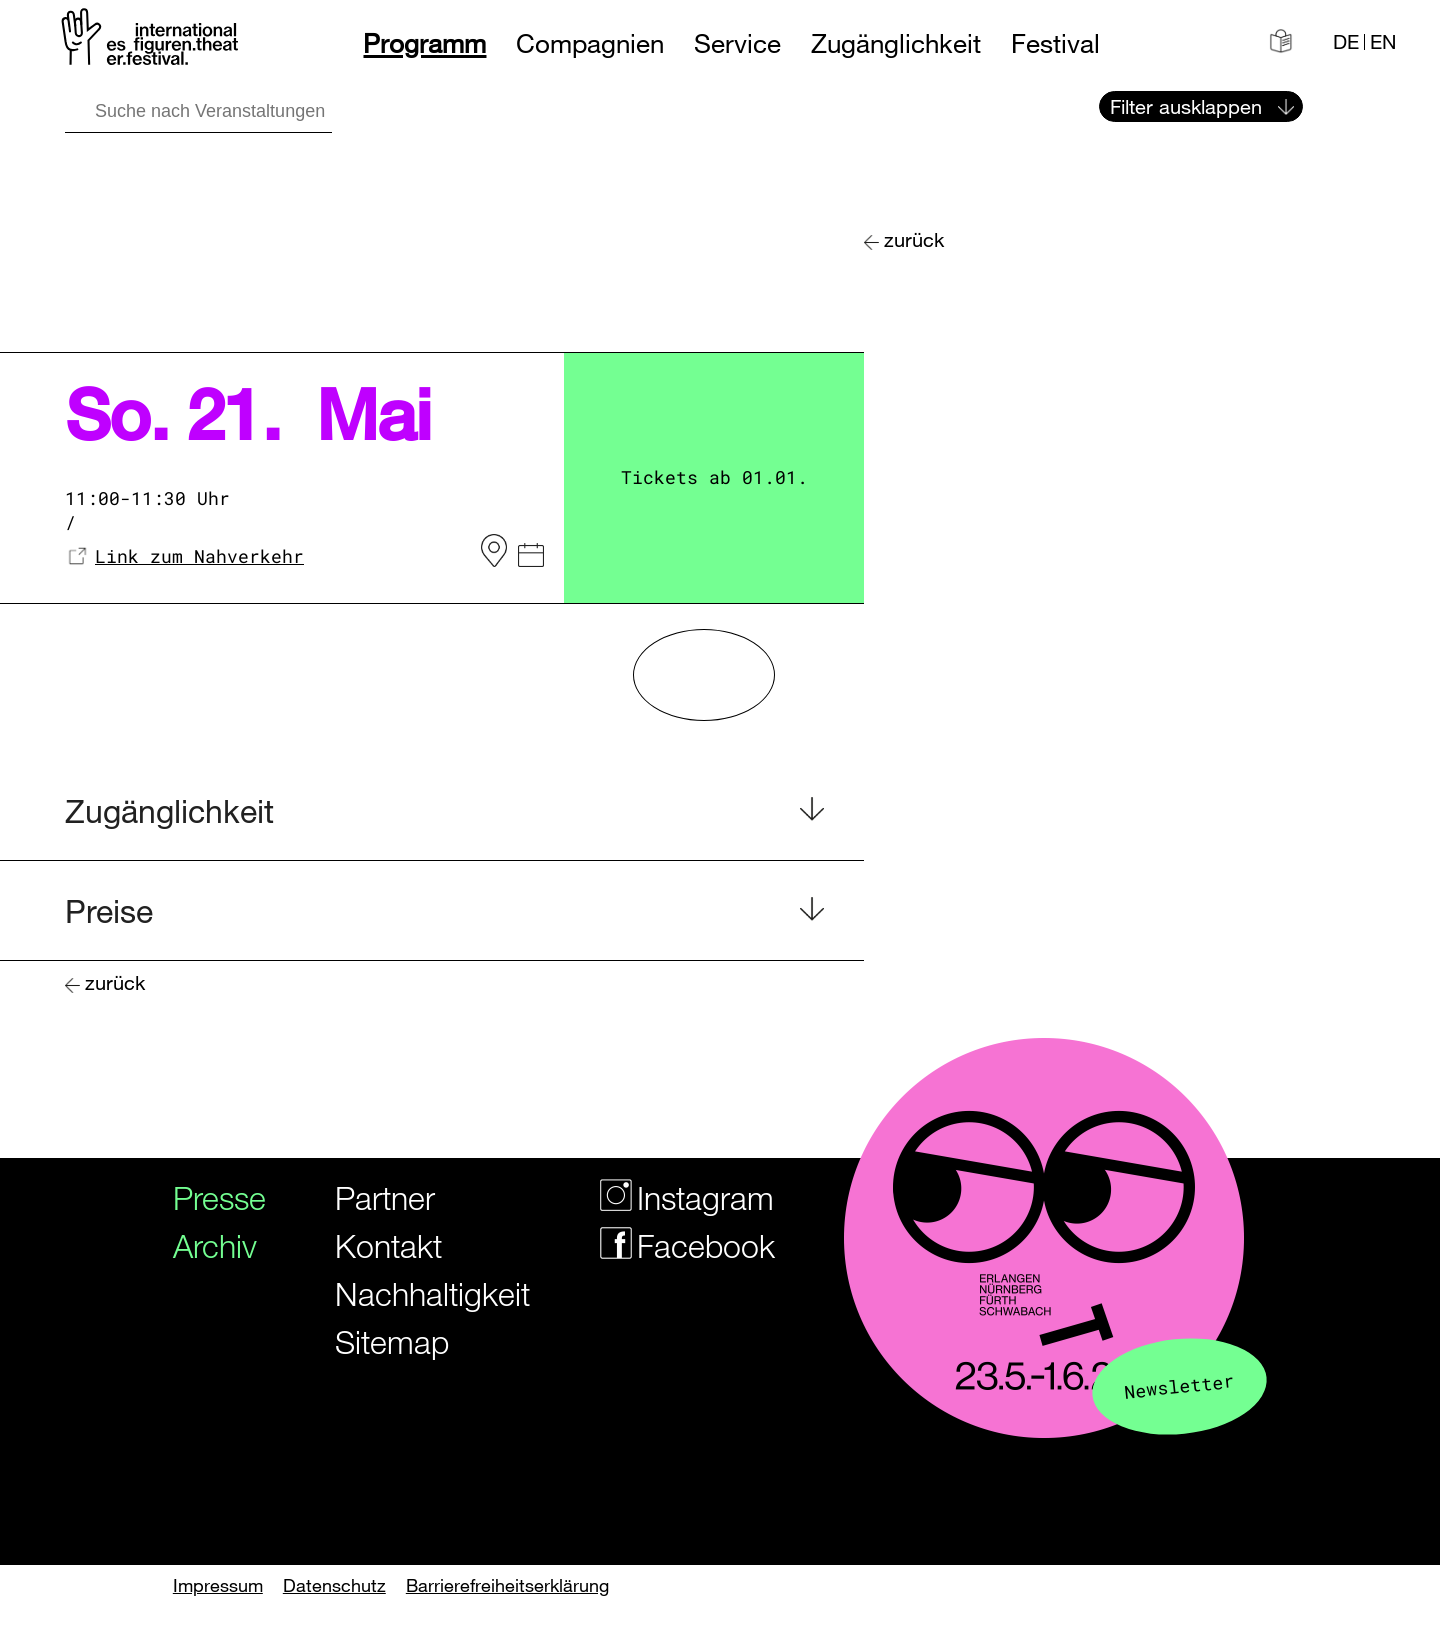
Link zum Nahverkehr (199, 556)
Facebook (674, 1245)
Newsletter (1180, 1385)
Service (737, 43)
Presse (212, 1197)
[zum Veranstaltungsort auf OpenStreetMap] (494, 551)
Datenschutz (334, 1585)
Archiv (212, 1245)
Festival (1055, 43)
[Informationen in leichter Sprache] (1281, 41)
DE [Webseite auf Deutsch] (1346, 42)
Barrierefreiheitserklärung (507, 1585)
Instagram (674, 1197)
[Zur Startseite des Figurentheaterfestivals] (151, 40)
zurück (914, 239)
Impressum (218, 1585)
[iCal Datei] (531, 558)
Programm (424, 43)
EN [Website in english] (1383, 42)
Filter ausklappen (1186, 106)
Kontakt (388, 1245)
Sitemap (392, 1341)
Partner (385, 1197)
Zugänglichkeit (896, 43)
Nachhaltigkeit (418, 1293)
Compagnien (590, 43)
